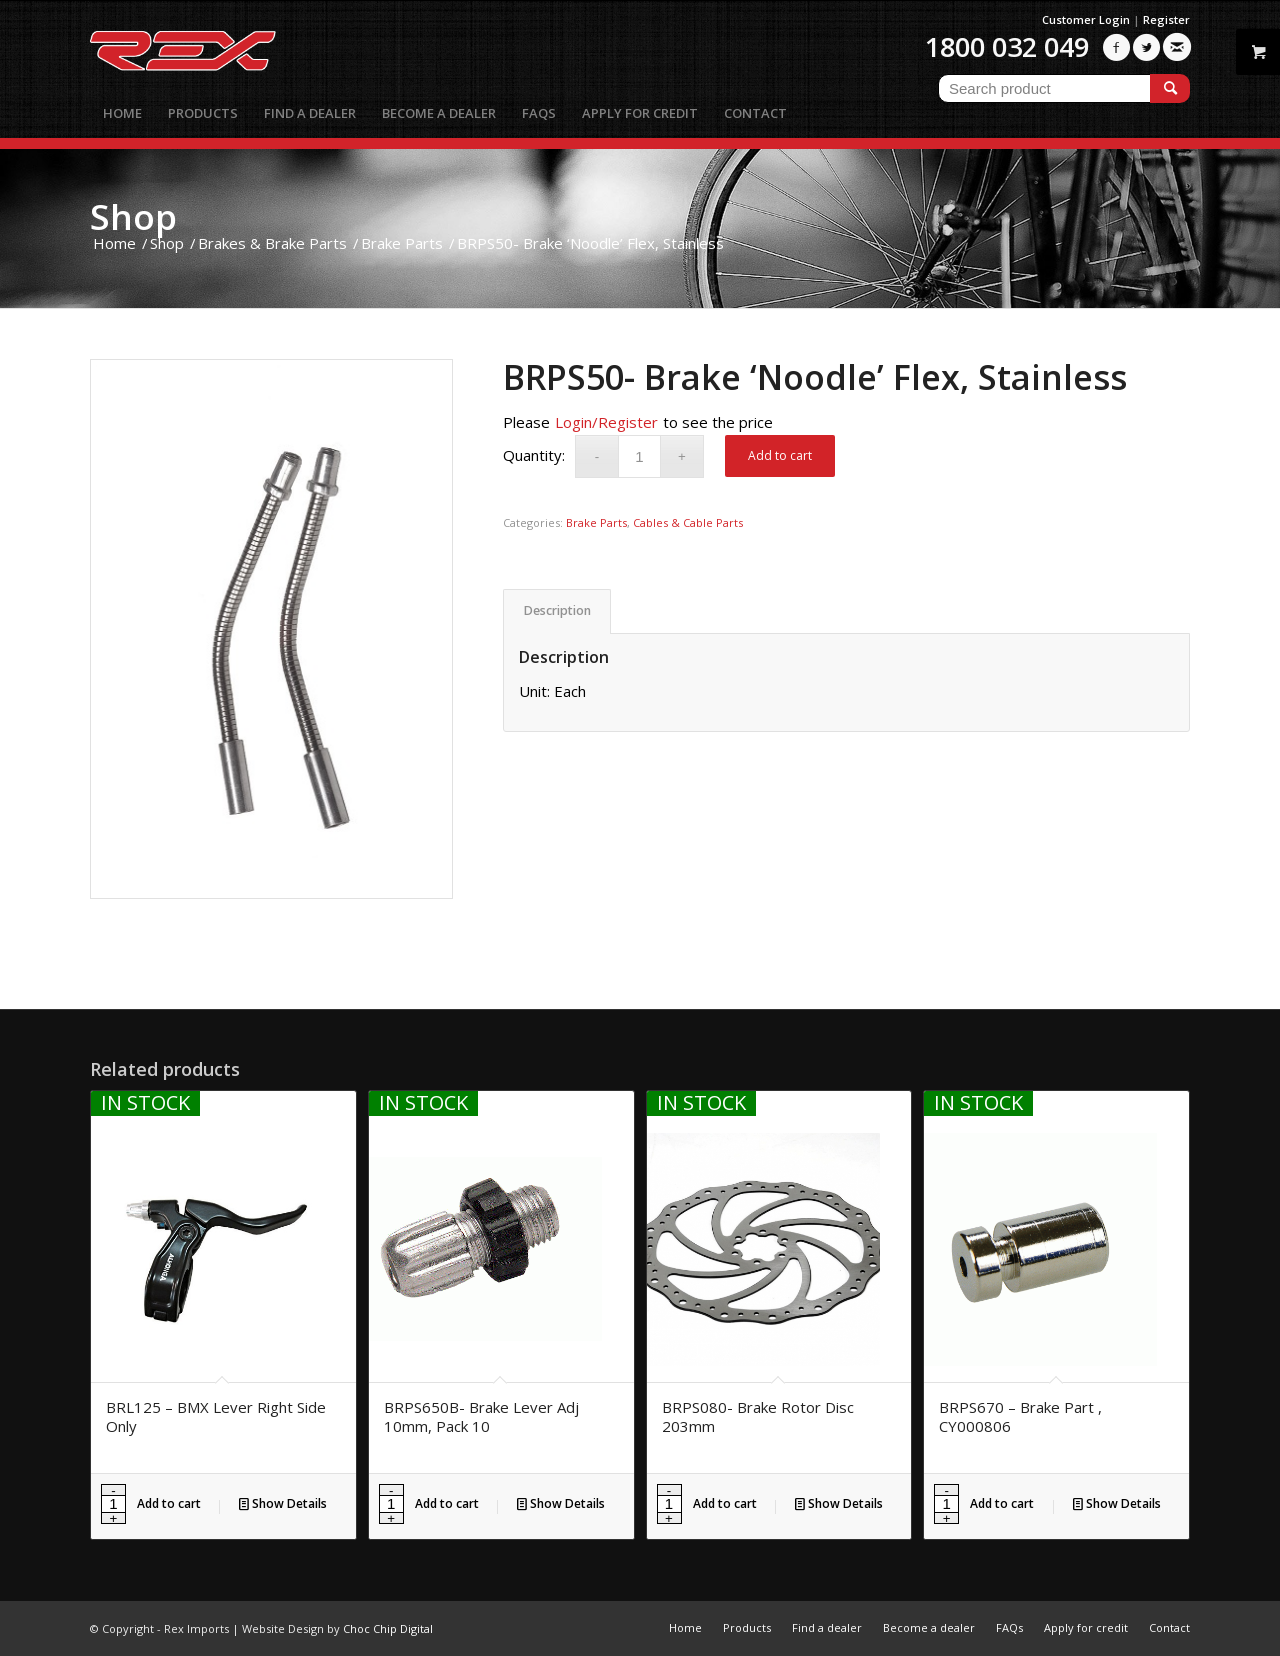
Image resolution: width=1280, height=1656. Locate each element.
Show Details (283, 1503)
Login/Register (606, 422)
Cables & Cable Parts (688, 522)
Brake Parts (596, 522)
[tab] (557, 611)
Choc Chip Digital (388, 1628)
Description (557, 610)
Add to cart (780, 455)
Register (1166, 19)
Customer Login (1086, 19)
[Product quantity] (639, 456)
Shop (133, 216)
